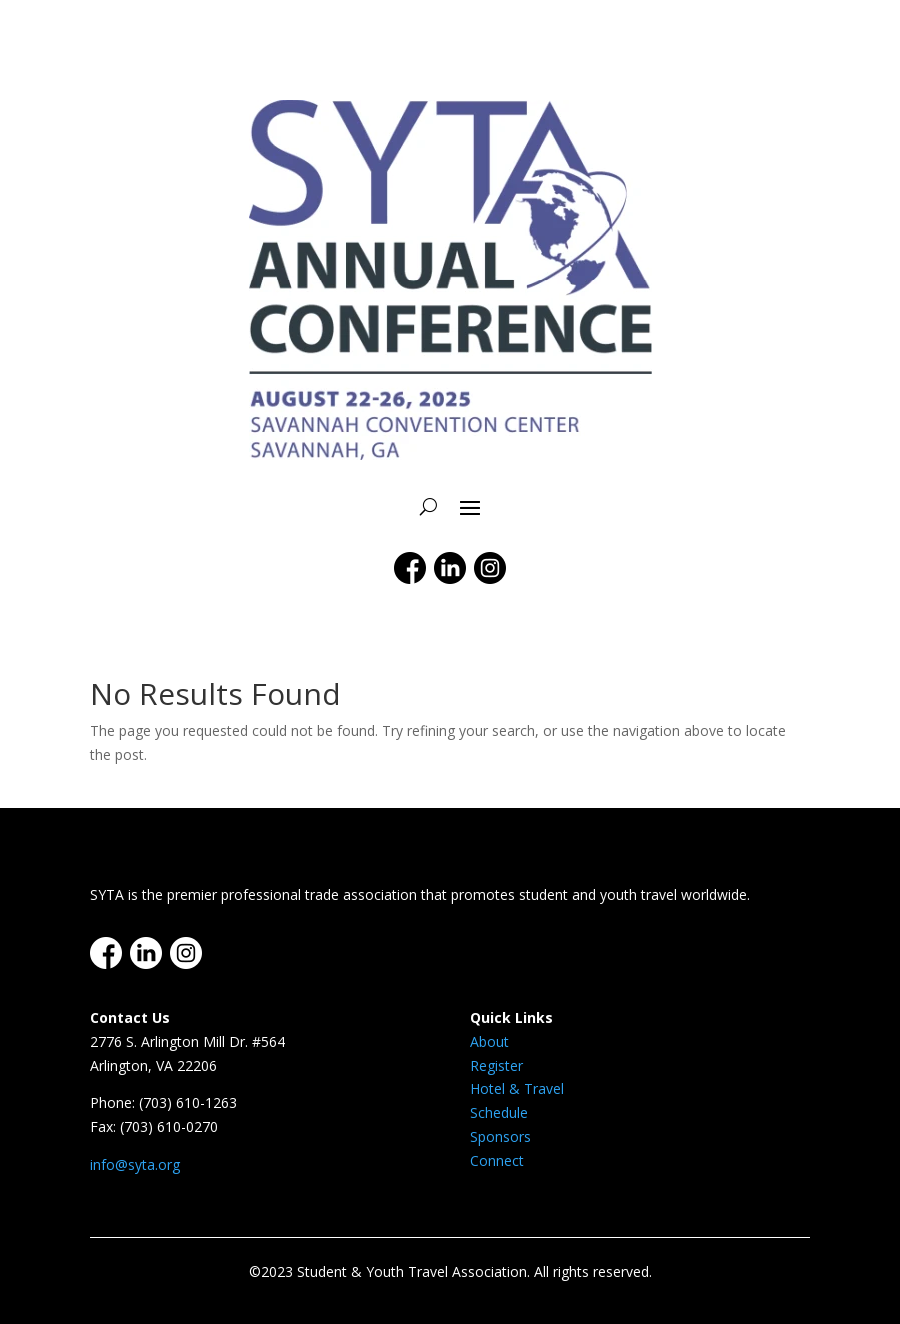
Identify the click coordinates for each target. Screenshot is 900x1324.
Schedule (499, 1112)
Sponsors (500, 1136)
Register (496, 1065)
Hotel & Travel (517, 1088)
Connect (497, 1160)
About (489, 1041)
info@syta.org (135, 1164)
